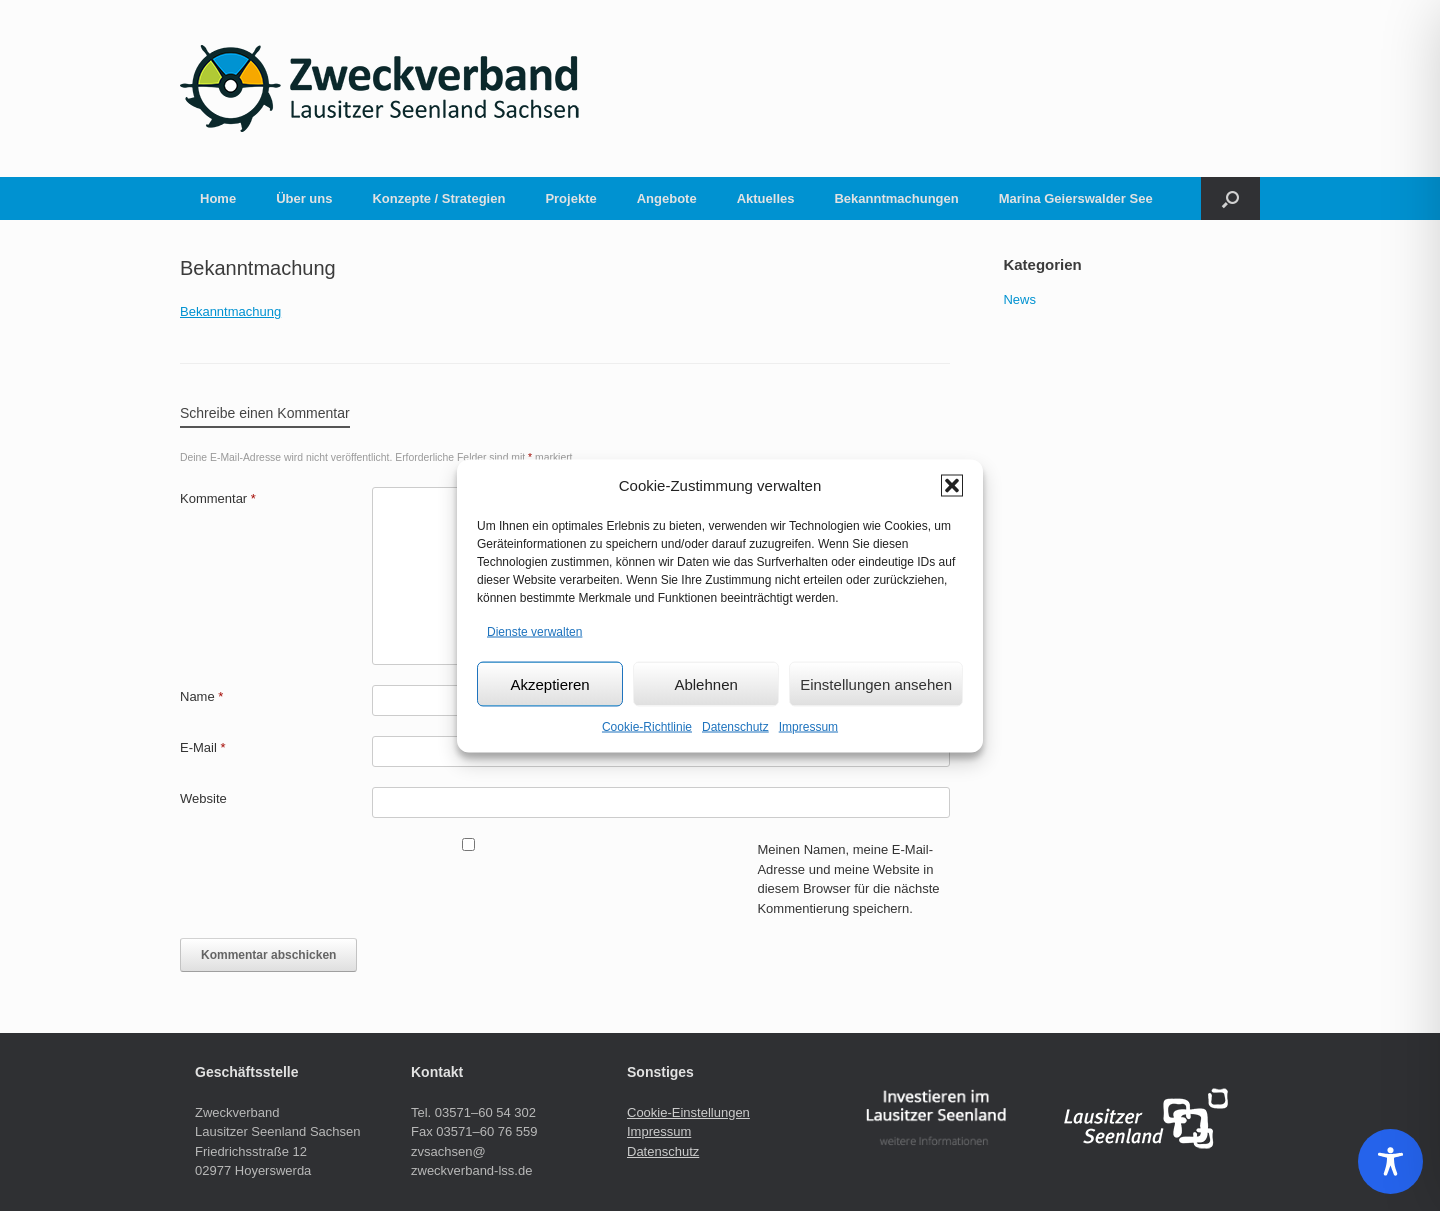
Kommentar (218, 498)
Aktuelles (766, 198)
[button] (952, 485)
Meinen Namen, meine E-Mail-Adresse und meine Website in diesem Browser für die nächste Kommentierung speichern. (848, 879)
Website (203, 798)
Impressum (808, 727)
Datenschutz (735, 727)
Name (201, 696)
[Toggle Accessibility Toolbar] (1390, 1161)
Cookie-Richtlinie (647, 727)
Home (218, 198)
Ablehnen (705, 683)
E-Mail (203, 747)
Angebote (667, 198)
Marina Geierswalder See (1076, 198)
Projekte (570, 198)
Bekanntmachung (230, 311)
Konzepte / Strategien (438, 198)
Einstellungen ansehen (876, 683)
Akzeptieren (549, 683)
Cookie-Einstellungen (688, 1112)
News (1019, 299)
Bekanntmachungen (896, 198)
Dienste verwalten (534, 631)
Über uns (304, 198)
